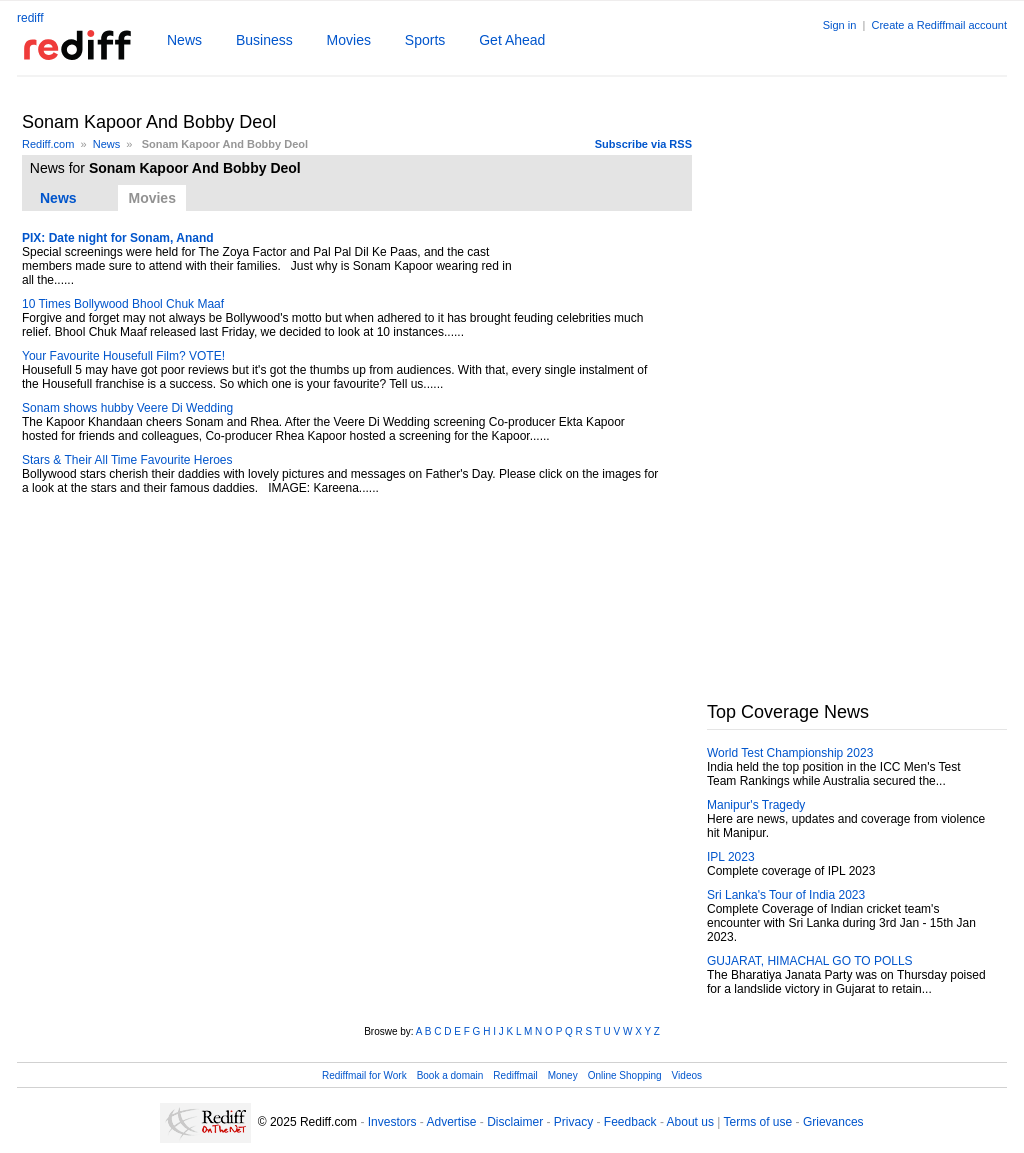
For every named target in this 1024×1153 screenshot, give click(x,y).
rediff (30, 18)
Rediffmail (515, 1075)
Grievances (833, 1122)
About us (690, 1122)
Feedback (630, 1122)
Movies (349, 40)
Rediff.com (48, 144)
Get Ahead (512, 40)
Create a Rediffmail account (939, 25)
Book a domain (450, 1075)
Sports (425, 40)
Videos (687, 1075)
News (184, 40)
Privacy (573, 1122)
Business (264, 40)
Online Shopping (625, 1075)
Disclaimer (515, 1122)
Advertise (451, 1122)
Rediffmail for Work (364, 1075)
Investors (392, 1122)
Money (563, 1075)
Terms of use (758, 1122)
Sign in (840, 25)
